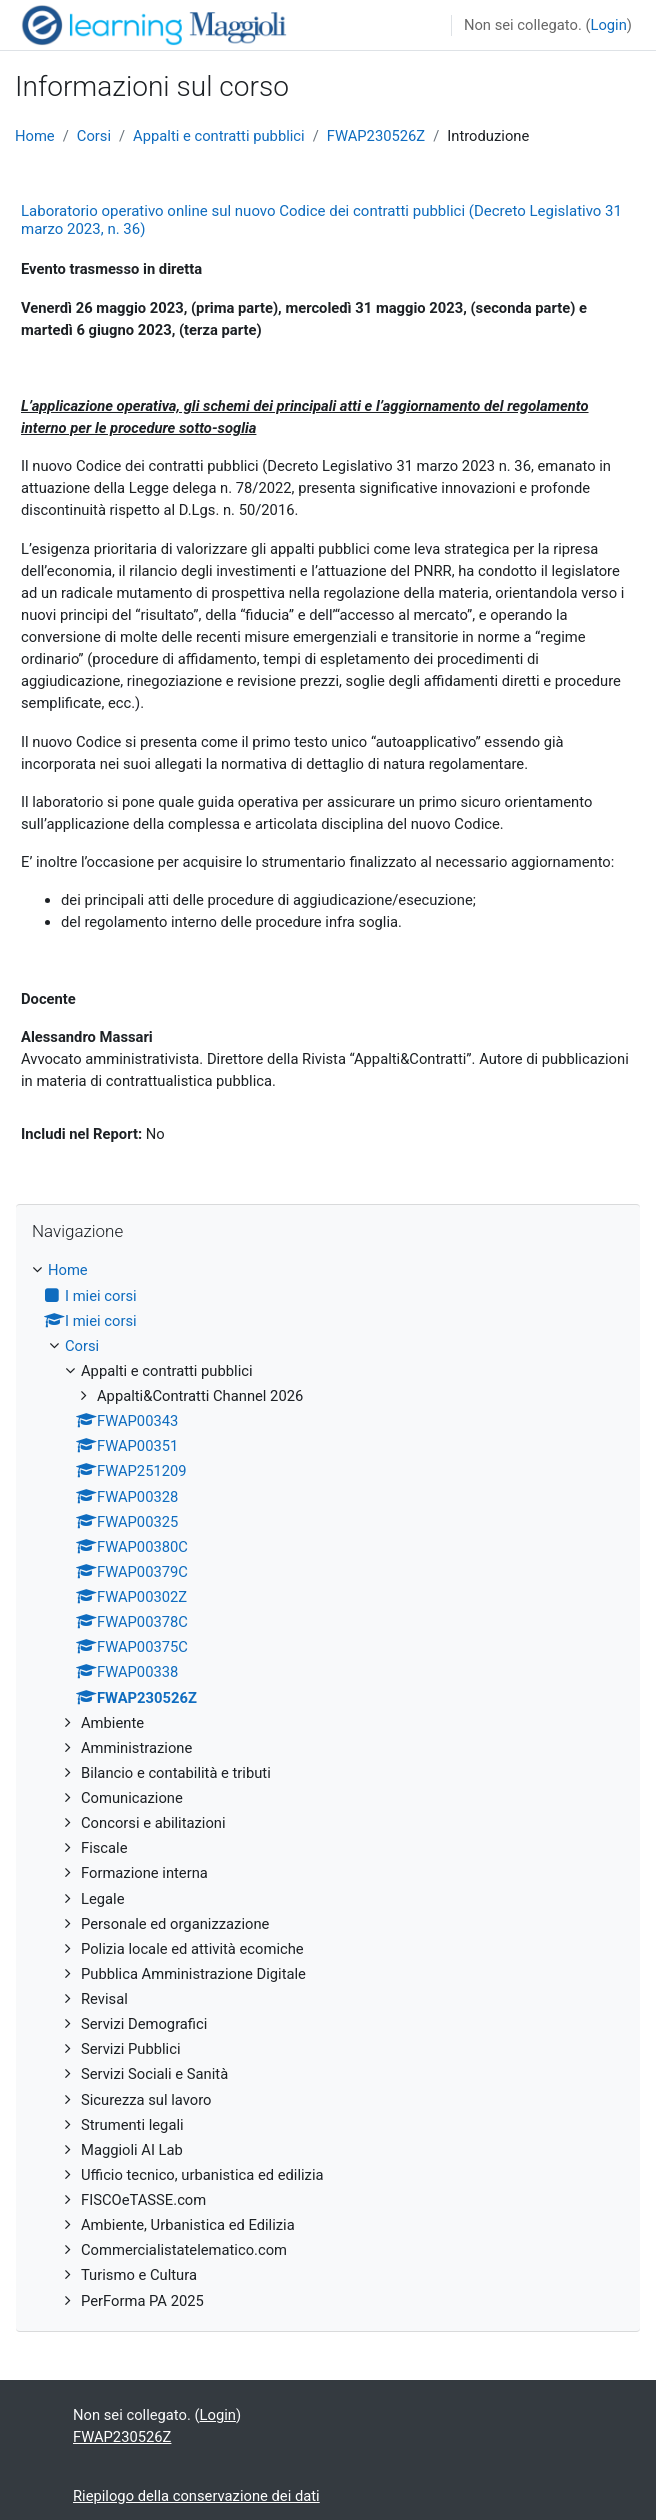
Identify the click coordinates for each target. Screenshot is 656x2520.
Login (608, 25)
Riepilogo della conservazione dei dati (196, 2496)
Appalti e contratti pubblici (219, 136)
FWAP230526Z (376, 136)
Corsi (94, 136)
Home (35, 136)
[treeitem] (328, 1785)
